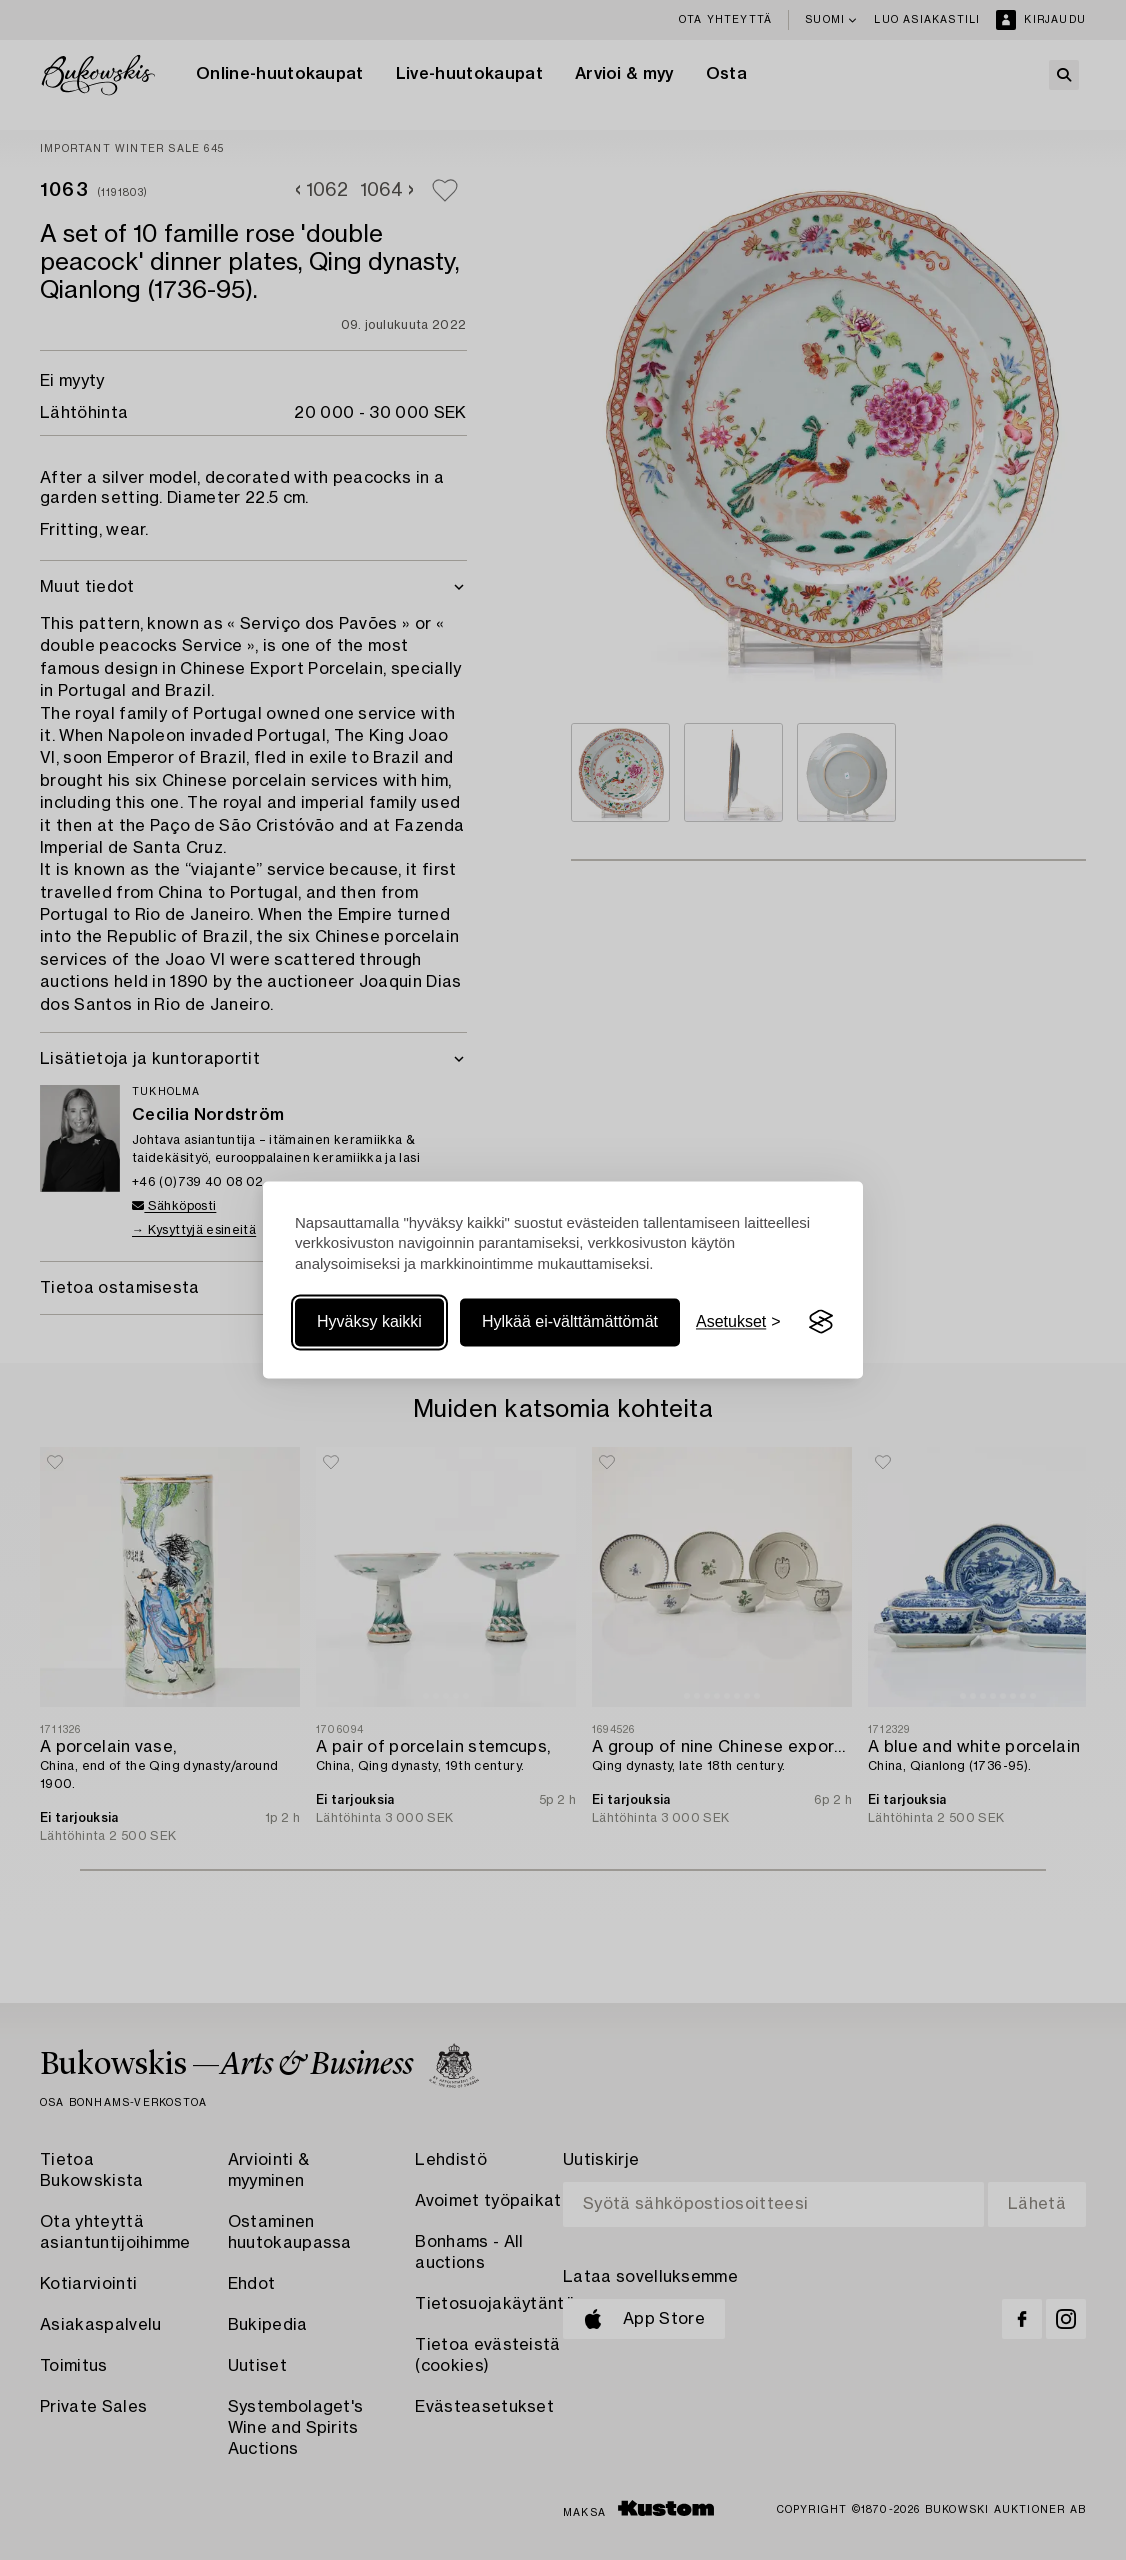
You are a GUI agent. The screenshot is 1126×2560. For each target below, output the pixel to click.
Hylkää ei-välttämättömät (570, 1321)
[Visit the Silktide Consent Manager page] (821, 1322)
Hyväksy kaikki (369, 1321)
